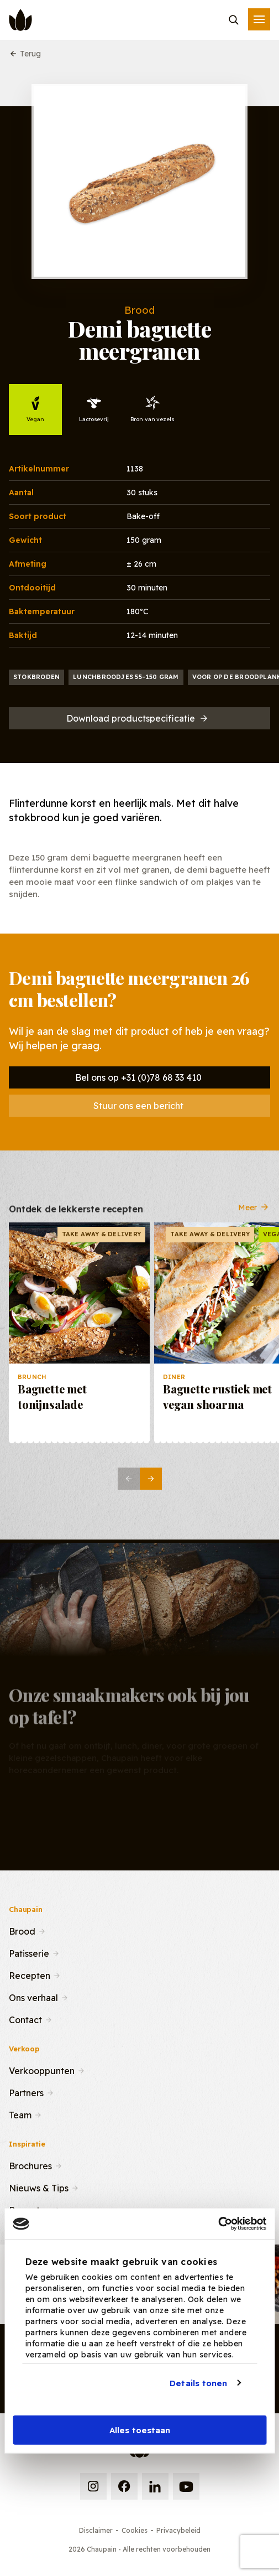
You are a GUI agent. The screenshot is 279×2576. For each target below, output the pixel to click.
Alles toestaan (139, 2430)
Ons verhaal (33, 1996)
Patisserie (29, 1952)
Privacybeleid (178, 2530)
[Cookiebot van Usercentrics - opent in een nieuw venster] (218, 2224)
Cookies (135, 2530)
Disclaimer (96, 2530)
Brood (22, 1930)
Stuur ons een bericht (138, 1105)
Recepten (29, 1974)
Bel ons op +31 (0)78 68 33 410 (138, 1077)
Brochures (30, 2164)
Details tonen (198, 2382)
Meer (254, 1211)
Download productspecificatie (137, 718)
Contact (25, 2018)
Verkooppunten (42, 2069)
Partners (26, 2091)
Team (20, 2113)
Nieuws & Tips (39, 2187)
